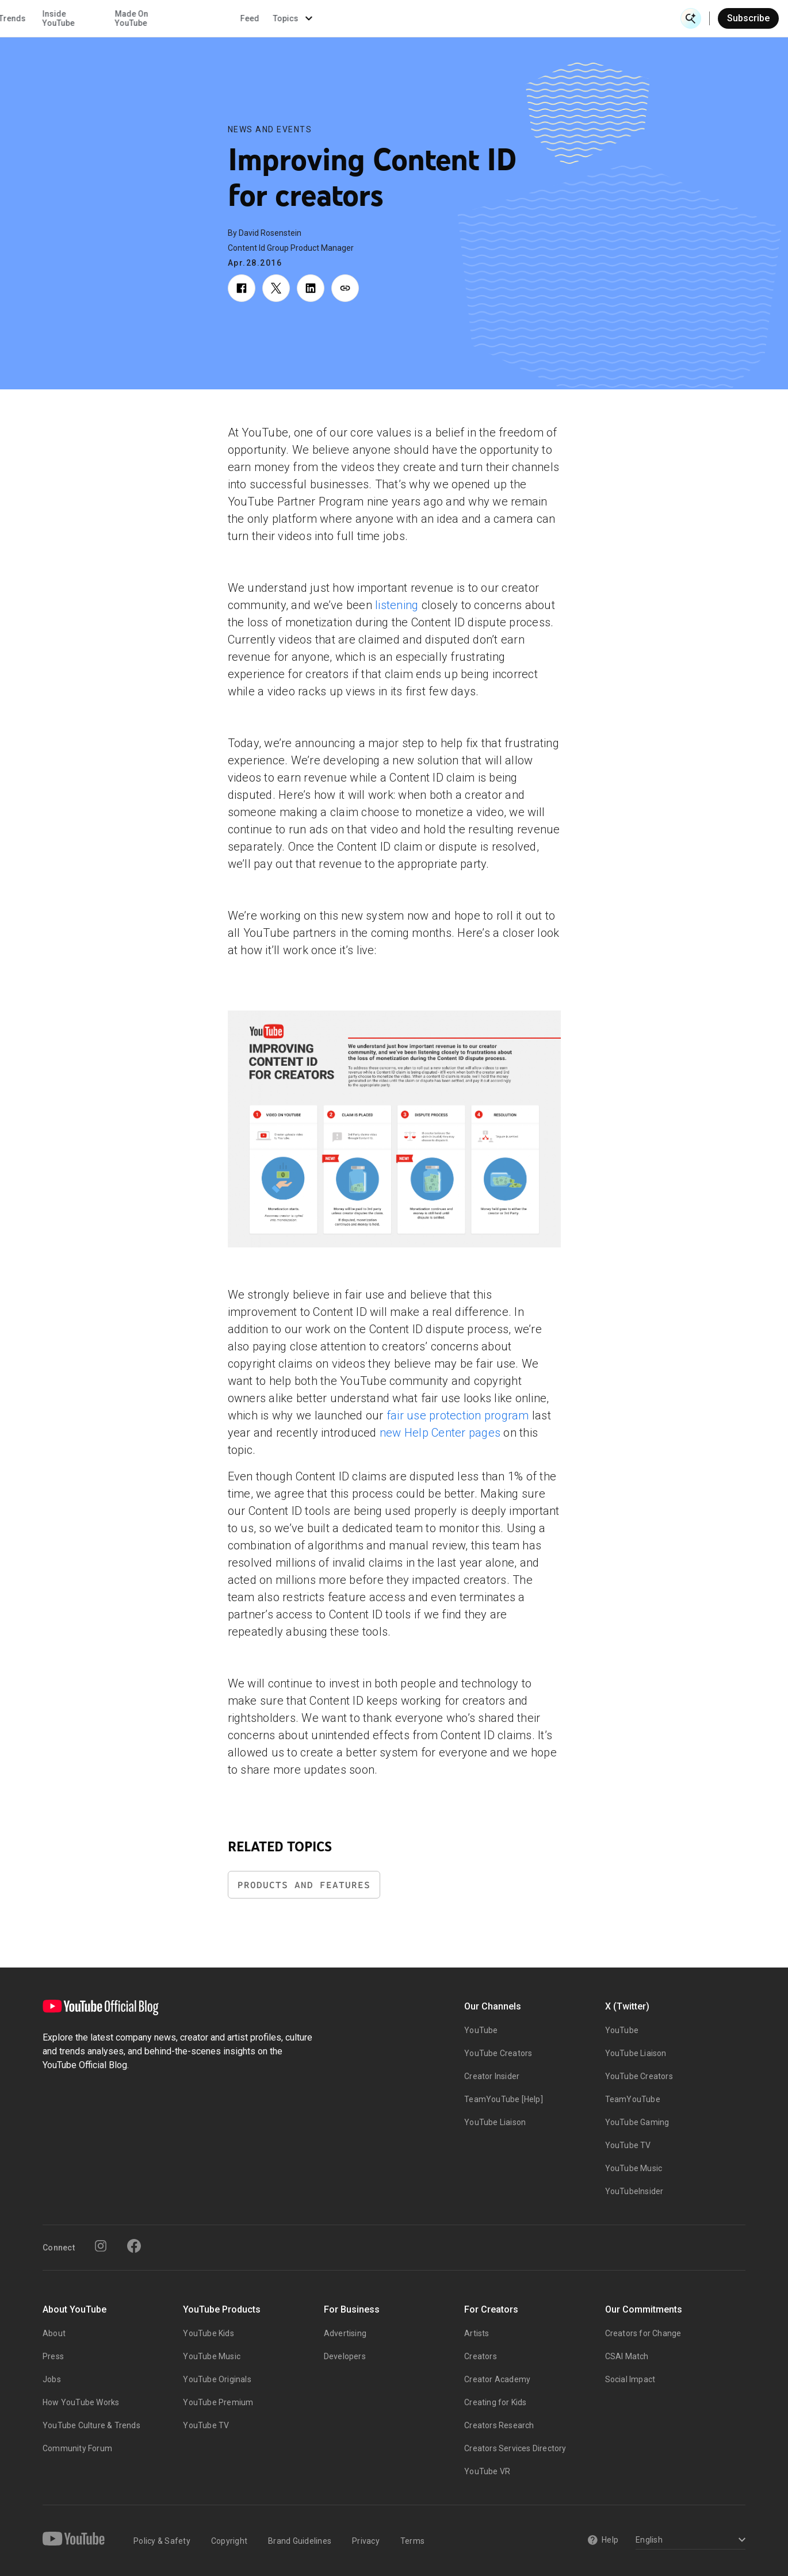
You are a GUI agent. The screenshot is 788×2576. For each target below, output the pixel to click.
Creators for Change (643, 2333)
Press (53, 2356)
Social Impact (630, 2379)
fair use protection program (458, 1415)
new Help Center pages (440, 1433)
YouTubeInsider (634, 2191)
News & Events (162, 18)
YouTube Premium (218, 2402)
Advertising (345, 2333)
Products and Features (304, 1885)
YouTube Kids (208, 2333)
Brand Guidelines (299, 2541)
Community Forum (77, 2448)
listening (396, 605)
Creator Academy (497, 2379)
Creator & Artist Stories (260, 18)
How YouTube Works (81, 2402)
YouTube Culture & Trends (91, 2425)
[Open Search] (690, 18)
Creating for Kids (495, 2402)
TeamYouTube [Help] (503, 2099)
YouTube (481, 2030)
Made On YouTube (489, 18)
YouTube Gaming (637, 2122)
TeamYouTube (632, 2099)
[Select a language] (689, 2540)
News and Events (270, 129)
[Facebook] (134, 2246)
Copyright (229, 2541)
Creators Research (499, 2425)
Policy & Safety (161, 2541)
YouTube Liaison (495, 2122)
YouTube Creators (498, 2053)
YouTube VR (487, 2471)
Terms (412, 2541)
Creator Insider (491, 2076)
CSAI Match (627, 2356)
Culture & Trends (352, 18)
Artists (476, 2333)
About (54, 2333)
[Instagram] (101, 2246)
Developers (345, 2356)
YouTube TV (628, 2145)
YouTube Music (634, 2168)
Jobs (52, 2379)
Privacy (366, 2541)
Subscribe (748, 18)
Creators (480, 2356)
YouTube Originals (217, 2379)
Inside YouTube (416, 18)
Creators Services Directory (515, 2448)
